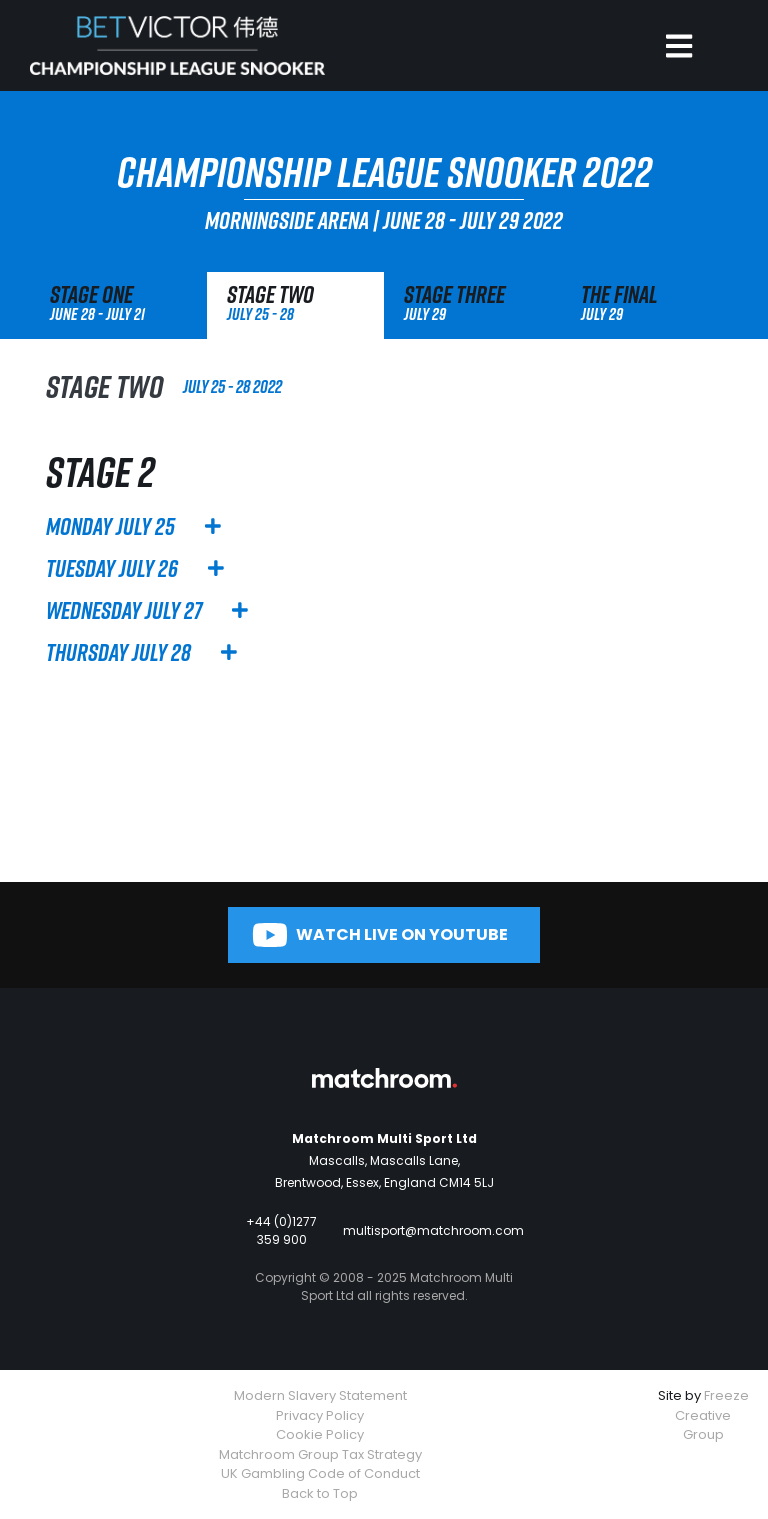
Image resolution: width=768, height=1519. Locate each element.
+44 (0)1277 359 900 (281, 1230)
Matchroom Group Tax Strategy (320, 1454)
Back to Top (320, 1493)
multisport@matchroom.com (433, 1230)
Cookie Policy (320, 1434)
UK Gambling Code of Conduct (320, 1473)
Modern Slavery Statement (320, 1395)
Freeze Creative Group (712, 1415)
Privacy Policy (320, 1415)
